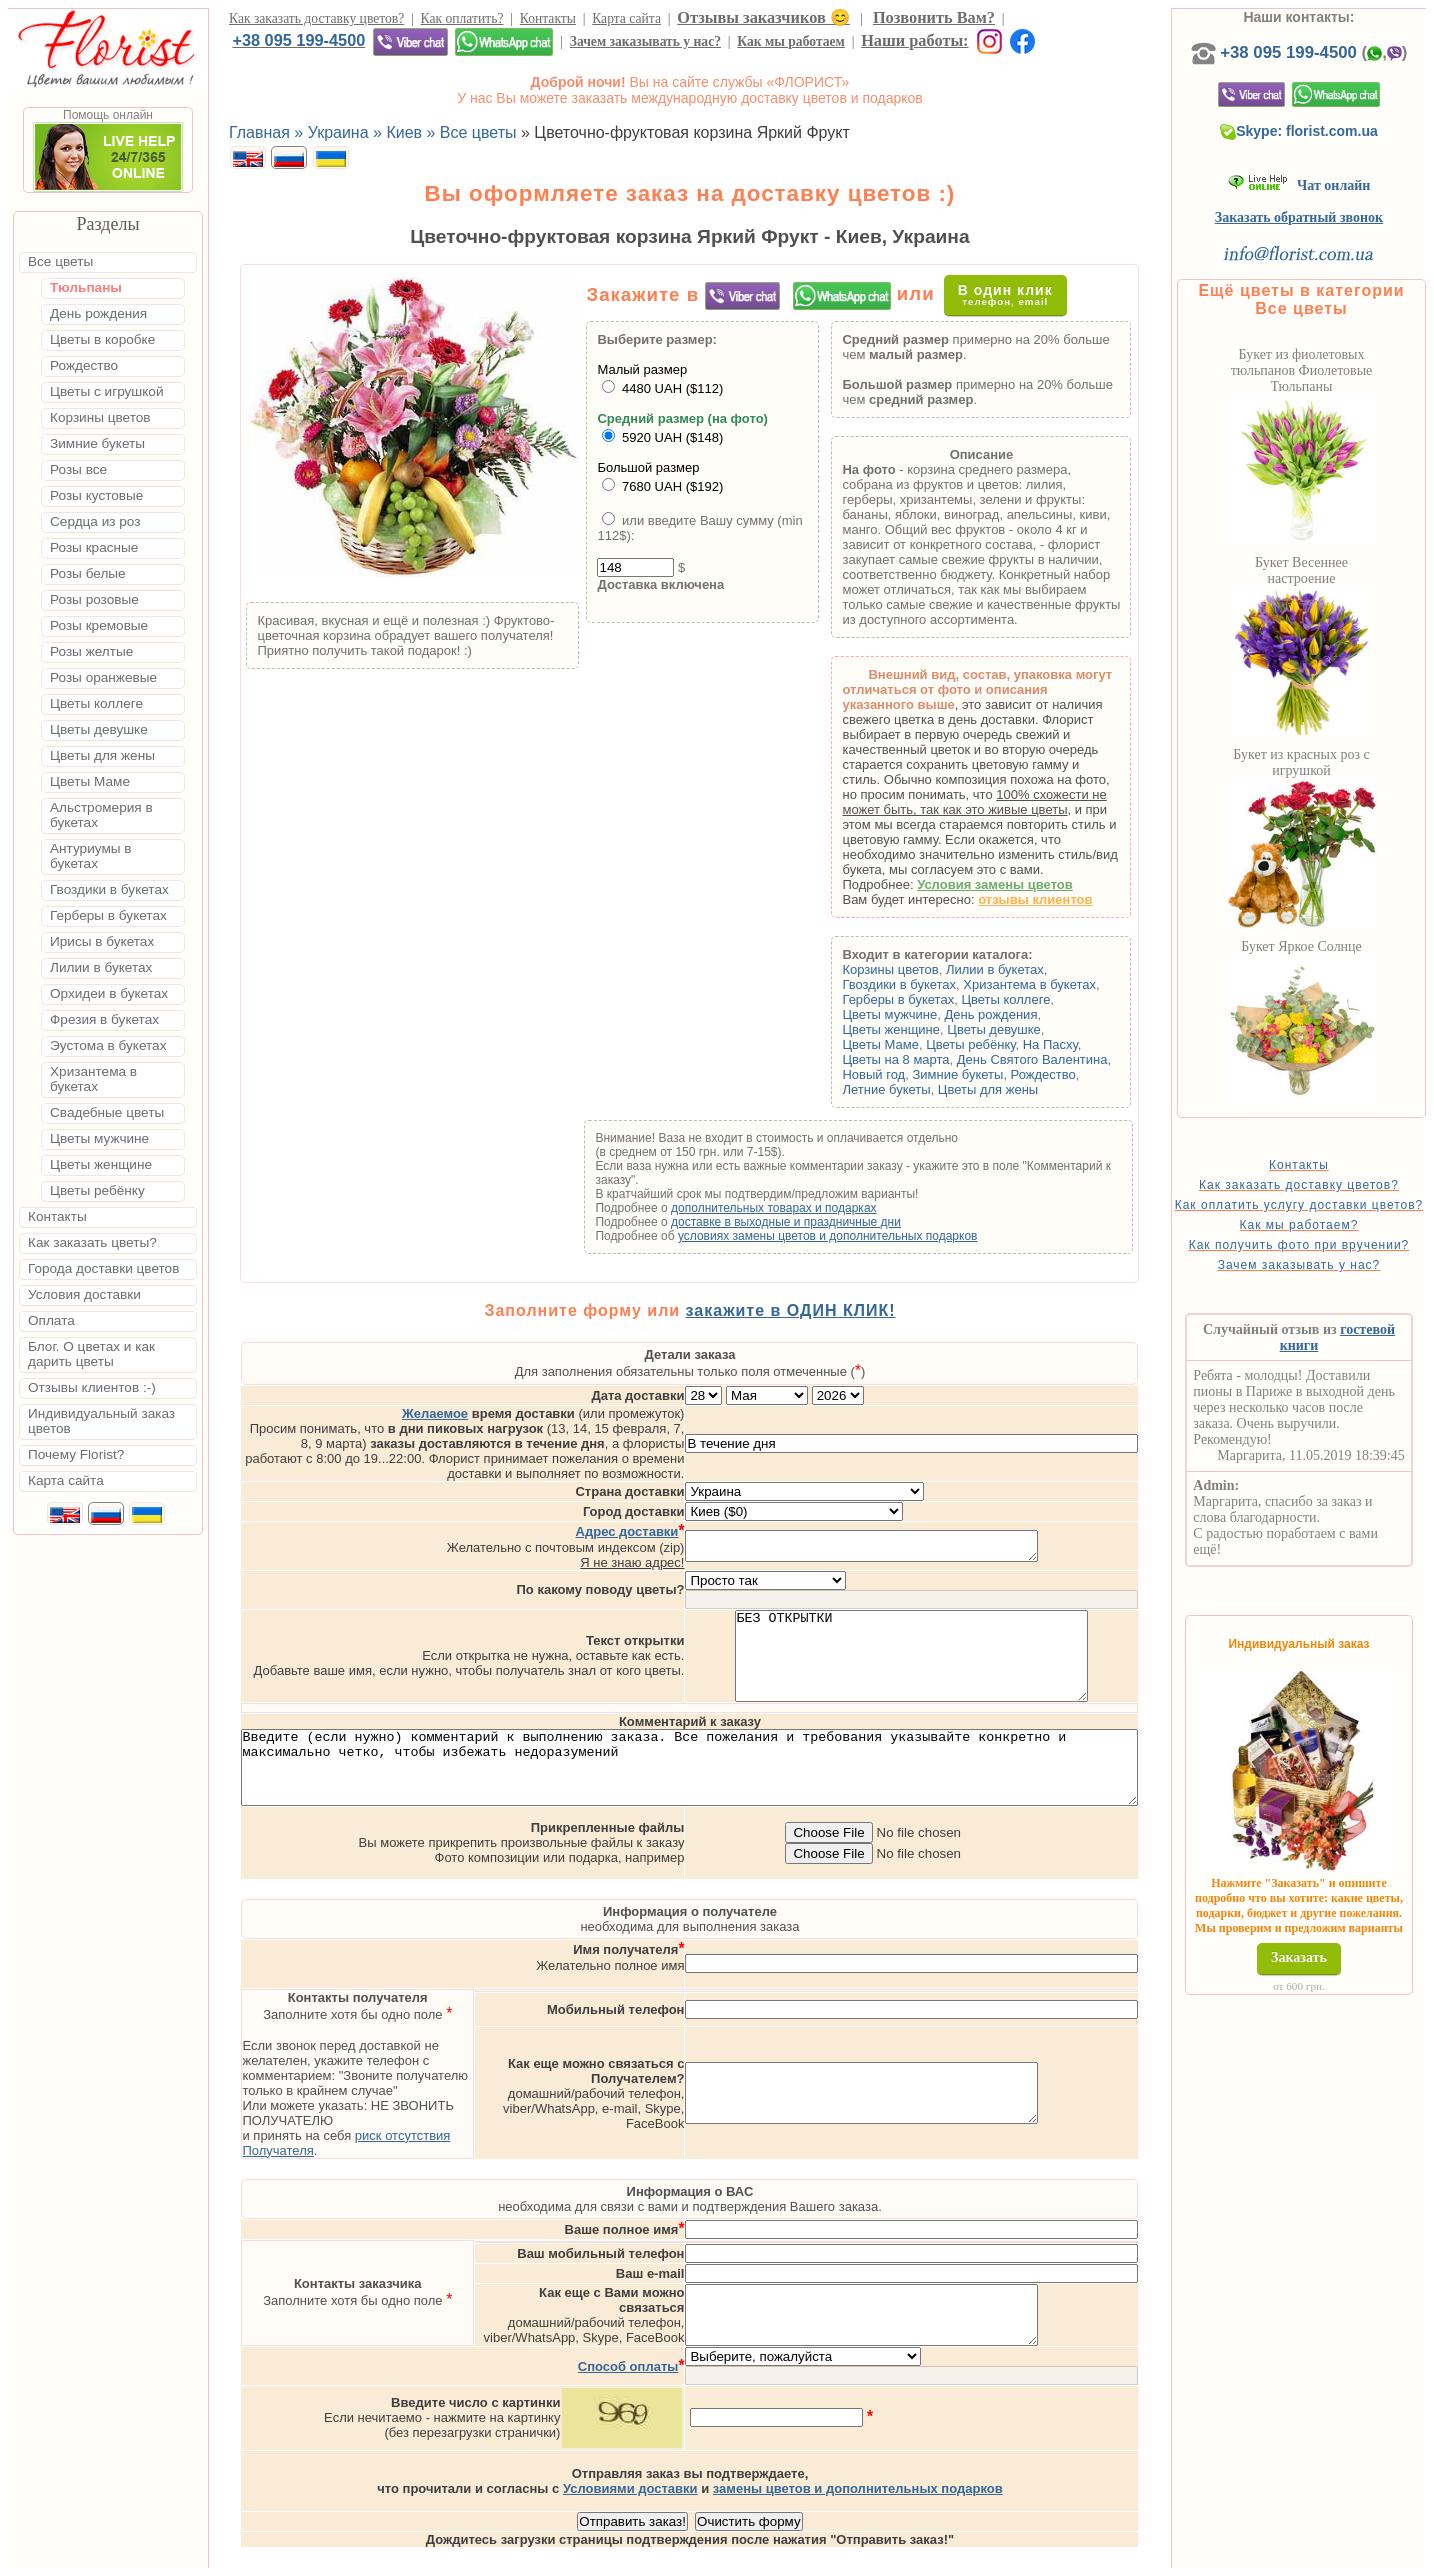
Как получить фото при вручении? (1331, 1286)
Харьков (1013, 2550)
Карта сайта (626, 18)
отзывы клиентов (1081, 899)
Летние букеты (932, 1089)
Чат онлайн (1331, 205)
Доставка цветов (661, 2550)
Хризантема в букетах (1075, 984)
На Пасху (1095, 1044)
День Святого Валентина (1077, 1059)
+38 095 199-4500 (298, 40)
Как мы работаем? (1331, 1259)
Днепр (1075, 2550)
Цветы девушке (1040, 1029)
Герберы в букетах (944, 999)
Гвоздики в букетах (945, 984)
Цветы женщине (937, 1029)
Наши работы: (914, 40)
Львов (887, 2550)
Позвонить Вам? (934, 17)
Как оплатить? (462, 18)
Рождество (1088, 1074)
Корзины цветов (936, 969)
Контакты (548, 18)
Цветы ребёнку (1016, 1044)
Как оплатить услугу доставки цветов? (1331, 1232)
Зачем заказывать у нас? (645, 41)
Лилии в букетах (1041, 969)
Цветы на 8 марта (941, 1059)
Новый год (919, 1074)
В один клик (1016, 294)
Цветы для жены (1034, 1089)
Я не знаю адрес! (716, 1519)
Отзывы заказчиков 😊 (763, 17)
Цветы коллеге (1051, 999)
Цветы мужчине (935, 1014)
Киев (837, 2550)
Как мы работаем (791, 41)
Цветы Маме (926, 1044)
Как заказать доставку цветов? (316, 18)
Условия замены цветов (1041, 884)
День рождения (1036, 1014)
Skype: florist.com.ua (1332, 151)
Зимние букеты (1003, 1074)
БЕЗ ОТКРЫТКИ (995, 1622)
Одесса (946, 2550)
